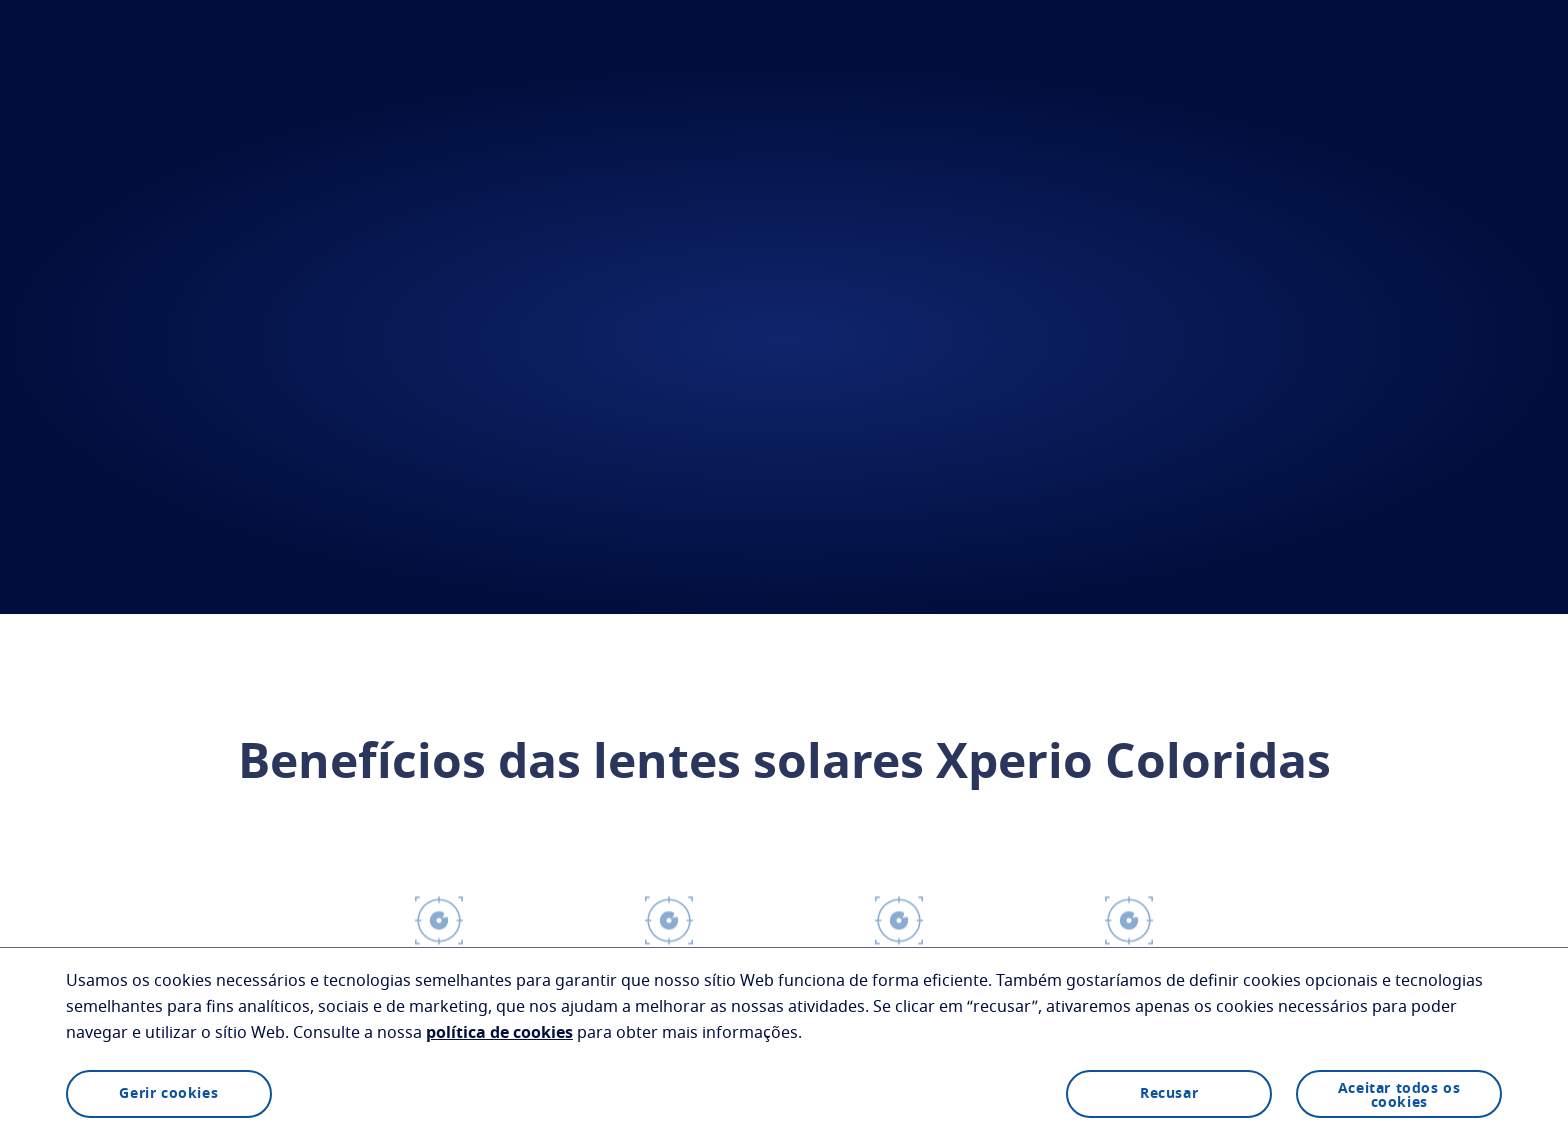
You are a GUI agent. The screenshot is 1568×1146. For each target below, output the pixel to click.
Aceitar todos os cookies (1399, 1096)
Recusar (1169, 1094)
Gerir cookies (168, 1094)
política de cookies (499, 1033)
